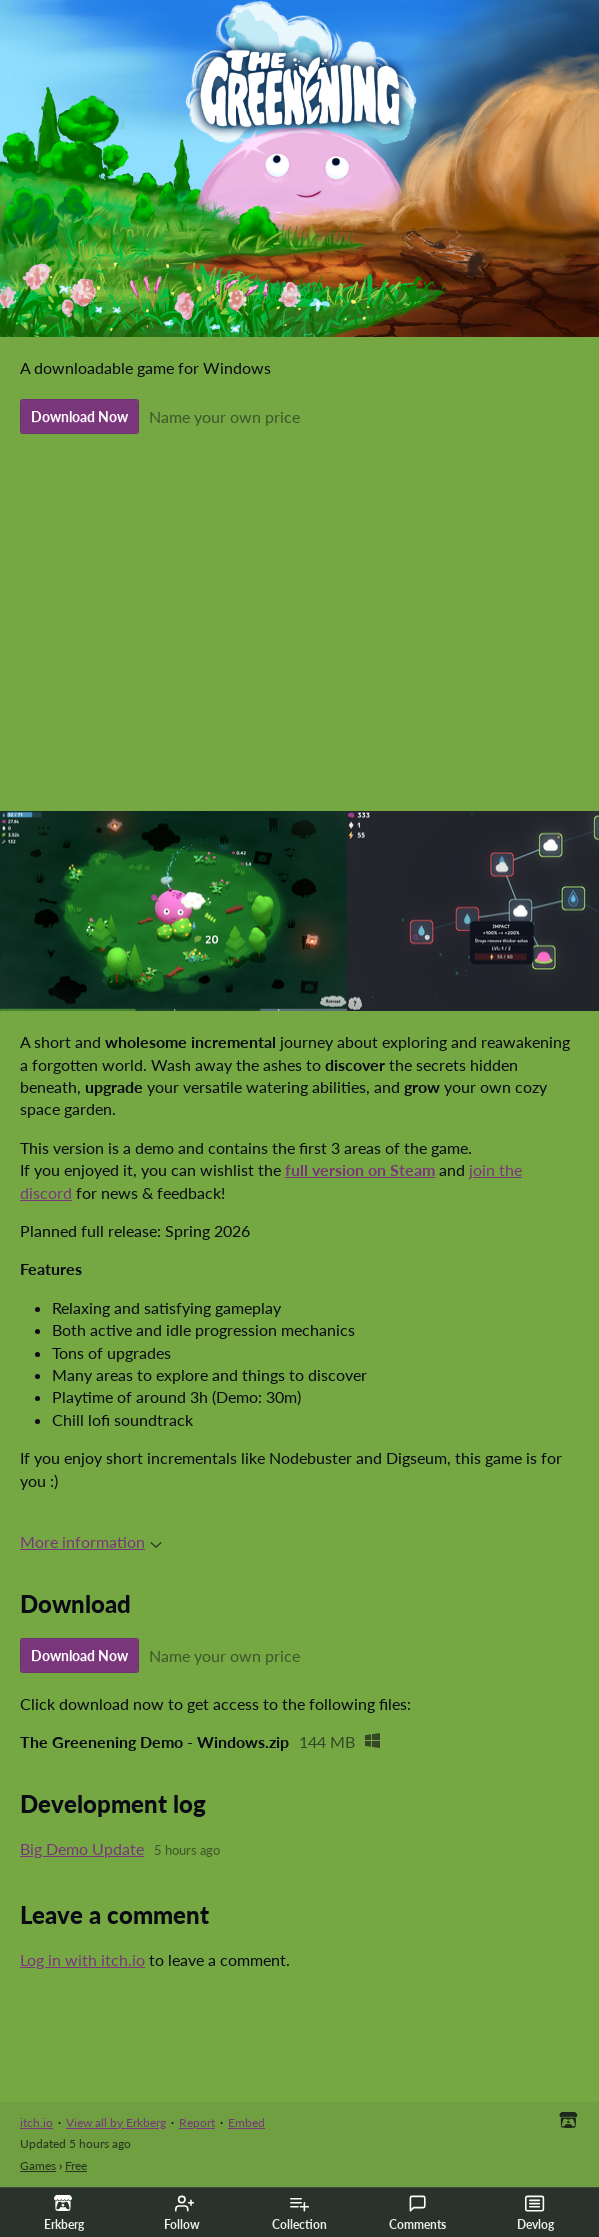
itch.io (36, 2122)
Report (197, 2122)
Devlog (535, 2213)
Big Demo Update (82, 1848)
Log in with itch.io (82, 1959)
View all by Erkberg (116, 2122)
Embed (246, 2122)
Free (76, 2165)
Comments (417, 2213)
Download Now (79, 416)
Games (38, 2165)
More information (91, 1541)
